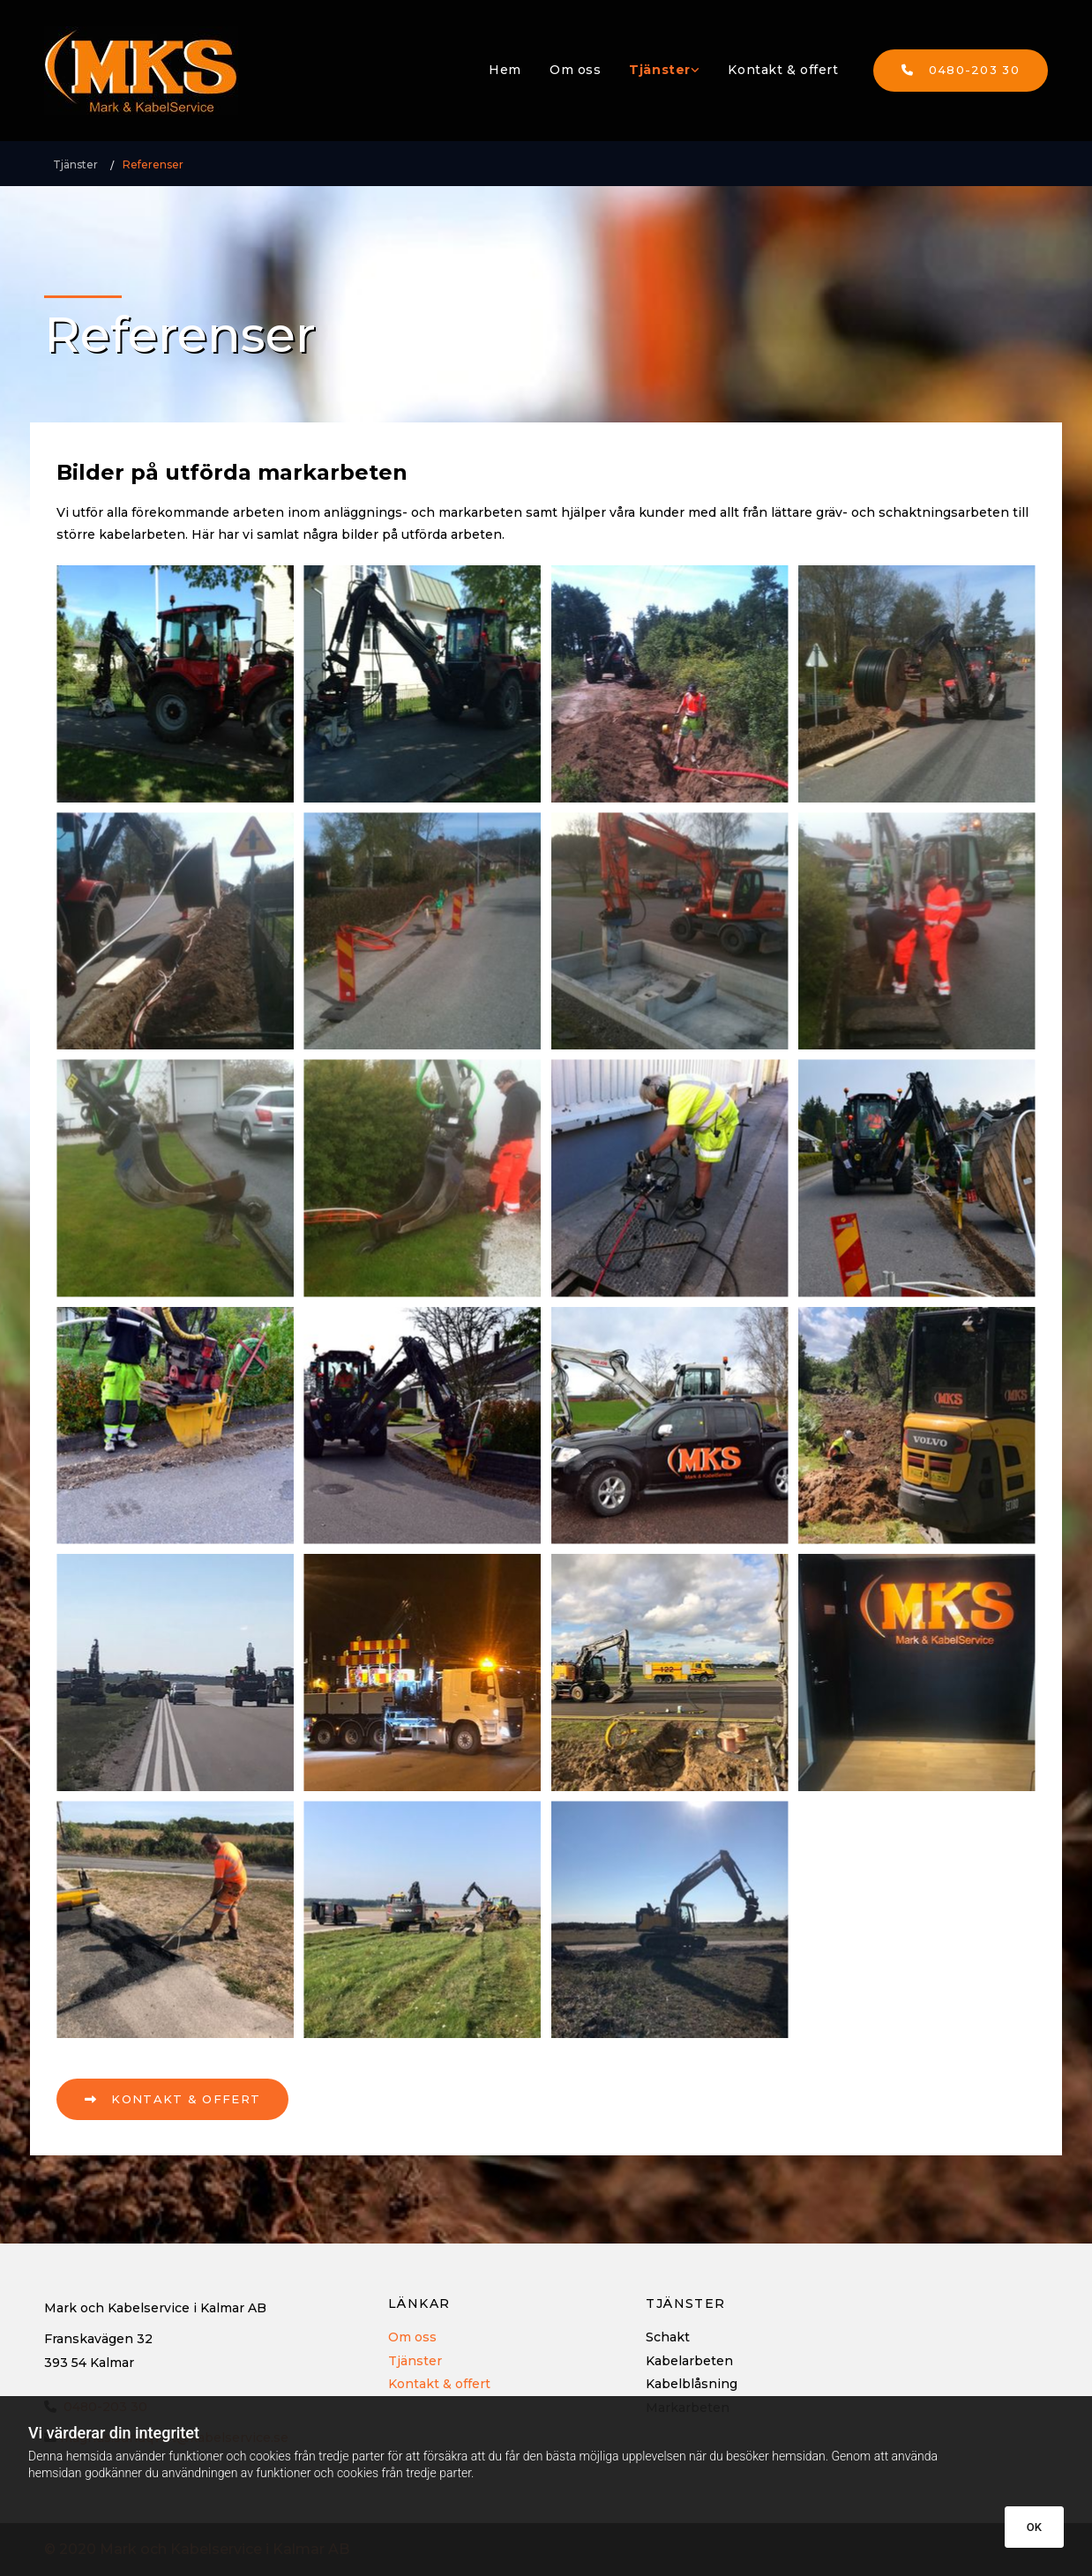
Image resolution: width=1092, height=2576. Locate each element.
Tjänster (659, 70)
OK (1034, 2527)
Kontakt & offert (783, 70)
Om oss (575, 70)
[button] (960, 70)
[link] (664, 70)
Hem (505, 70)
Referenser (153, 164)
